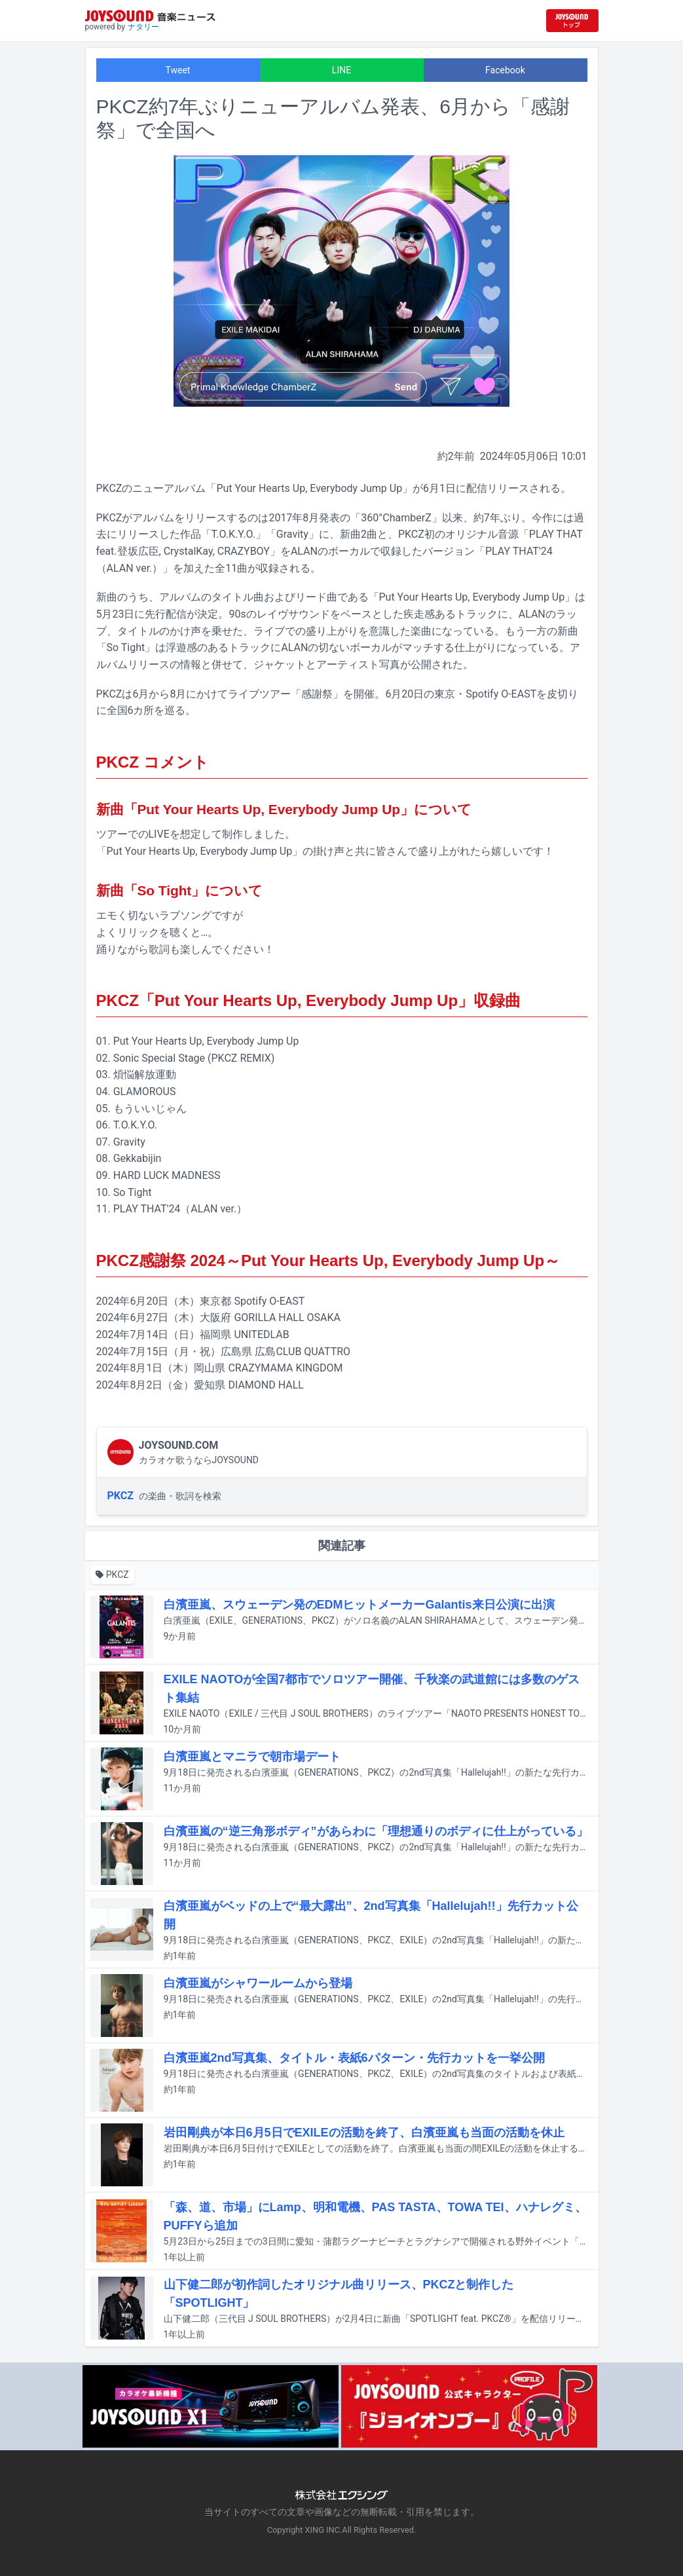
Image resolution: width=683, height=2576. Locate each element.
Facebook (505, 70)
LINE (341, 70)
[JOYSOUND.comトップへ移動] (572, 20)
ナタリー (143, 26)
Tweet (178, 70)
